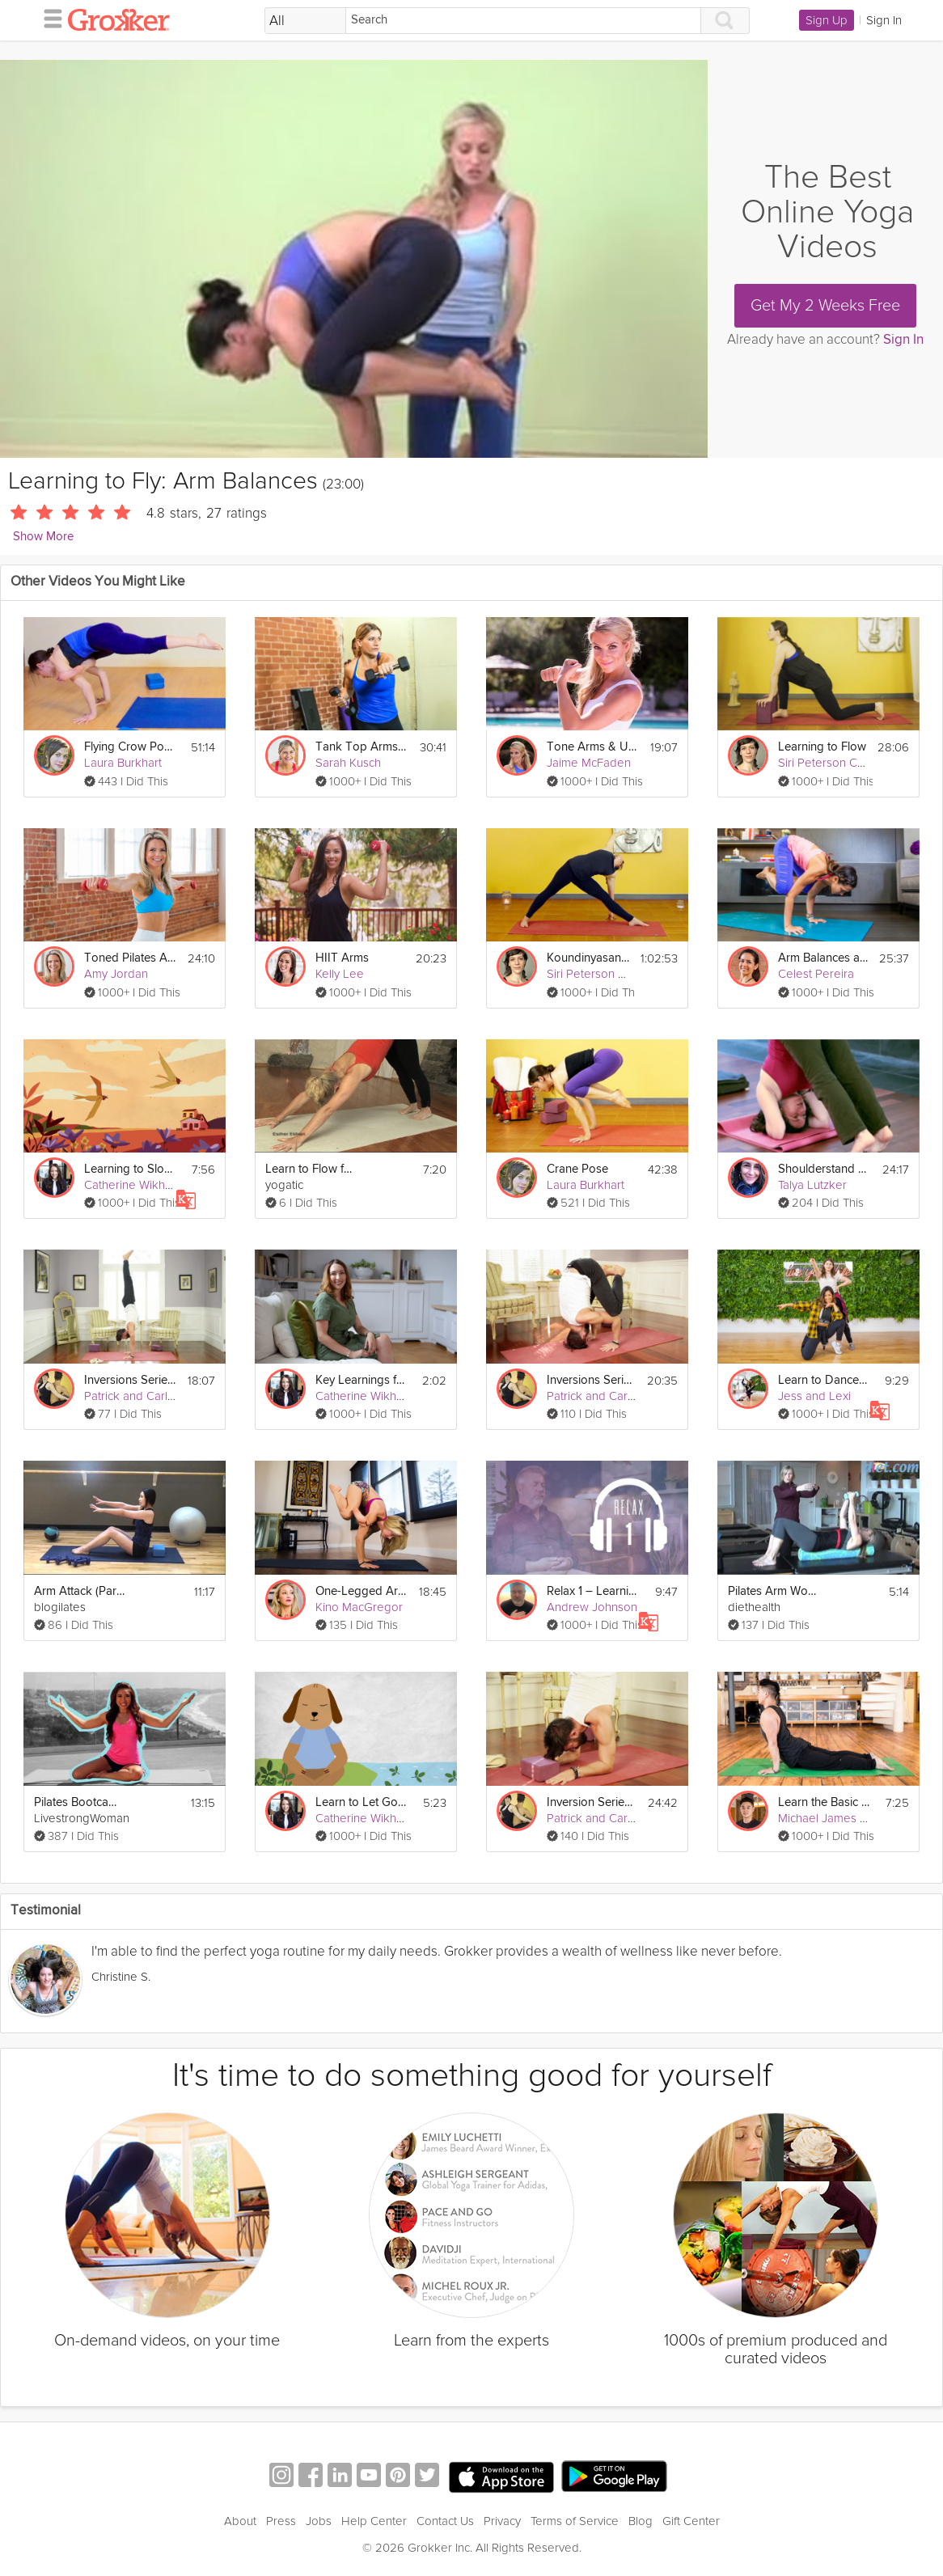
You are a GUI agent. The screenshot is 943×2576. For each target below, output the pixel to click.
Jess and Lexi (814, 1396)
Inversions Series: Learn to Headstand (592, 1380)
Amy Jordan (116, 974)
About (240, 2521)
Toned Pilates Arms (130, 958)
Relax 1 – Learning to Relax (593, 1591)
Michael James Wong (834, 1818)
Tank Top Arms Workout (361, 747)
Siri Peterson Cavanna (836, 762)
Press (281, 2521)
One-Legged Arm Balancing (361, 1591)
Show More (43, 537)
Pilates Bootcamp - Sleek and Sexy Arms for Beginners (80, 1802)
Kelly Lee (339, 974)
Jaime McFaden (589, 762)
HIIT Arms (342, 958)
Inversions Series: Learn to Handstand (130, 1380)
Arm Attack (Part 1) (80, 1591)
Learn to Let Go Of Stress (361, 1802)
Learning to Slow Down (130, 1169)
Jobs (319, 2521)
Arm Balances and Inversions (823, 958)
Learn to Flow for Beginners (311, 1169)
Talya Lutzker (812, 1185)
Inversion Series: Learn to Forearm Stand (592, 1802)
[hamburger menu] (48, 17)
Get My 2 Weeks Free (825, 305)
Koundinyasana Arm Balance (589, 958)
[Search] (523, 20)
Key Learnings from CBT (361, 1380)
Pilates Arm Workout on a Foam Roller (774, 1591)
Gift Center (691, 2521)
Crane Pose (577, 1169)
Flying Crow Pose (130, 747)
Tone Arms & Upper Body (593, 747)
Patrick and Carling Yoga (149, 1396)
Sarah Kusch (348, 762)
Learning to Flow (822, 747)
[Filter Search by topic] (305, 21)
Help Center (374, 2521)
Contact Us (445, 2521)
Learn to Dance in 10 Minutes (824, 1380)
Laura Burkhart (123, 762)
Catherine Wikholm (134, 1185)
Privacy (502, 2521)
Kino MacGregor (359, 1607)
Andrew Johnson (592, 1607)
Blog (640, 2521)
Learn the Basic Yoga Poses (824, 1802)
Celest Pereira (816, 974)
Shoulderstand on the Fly (824, 1169)
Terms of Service (575, 2521)
